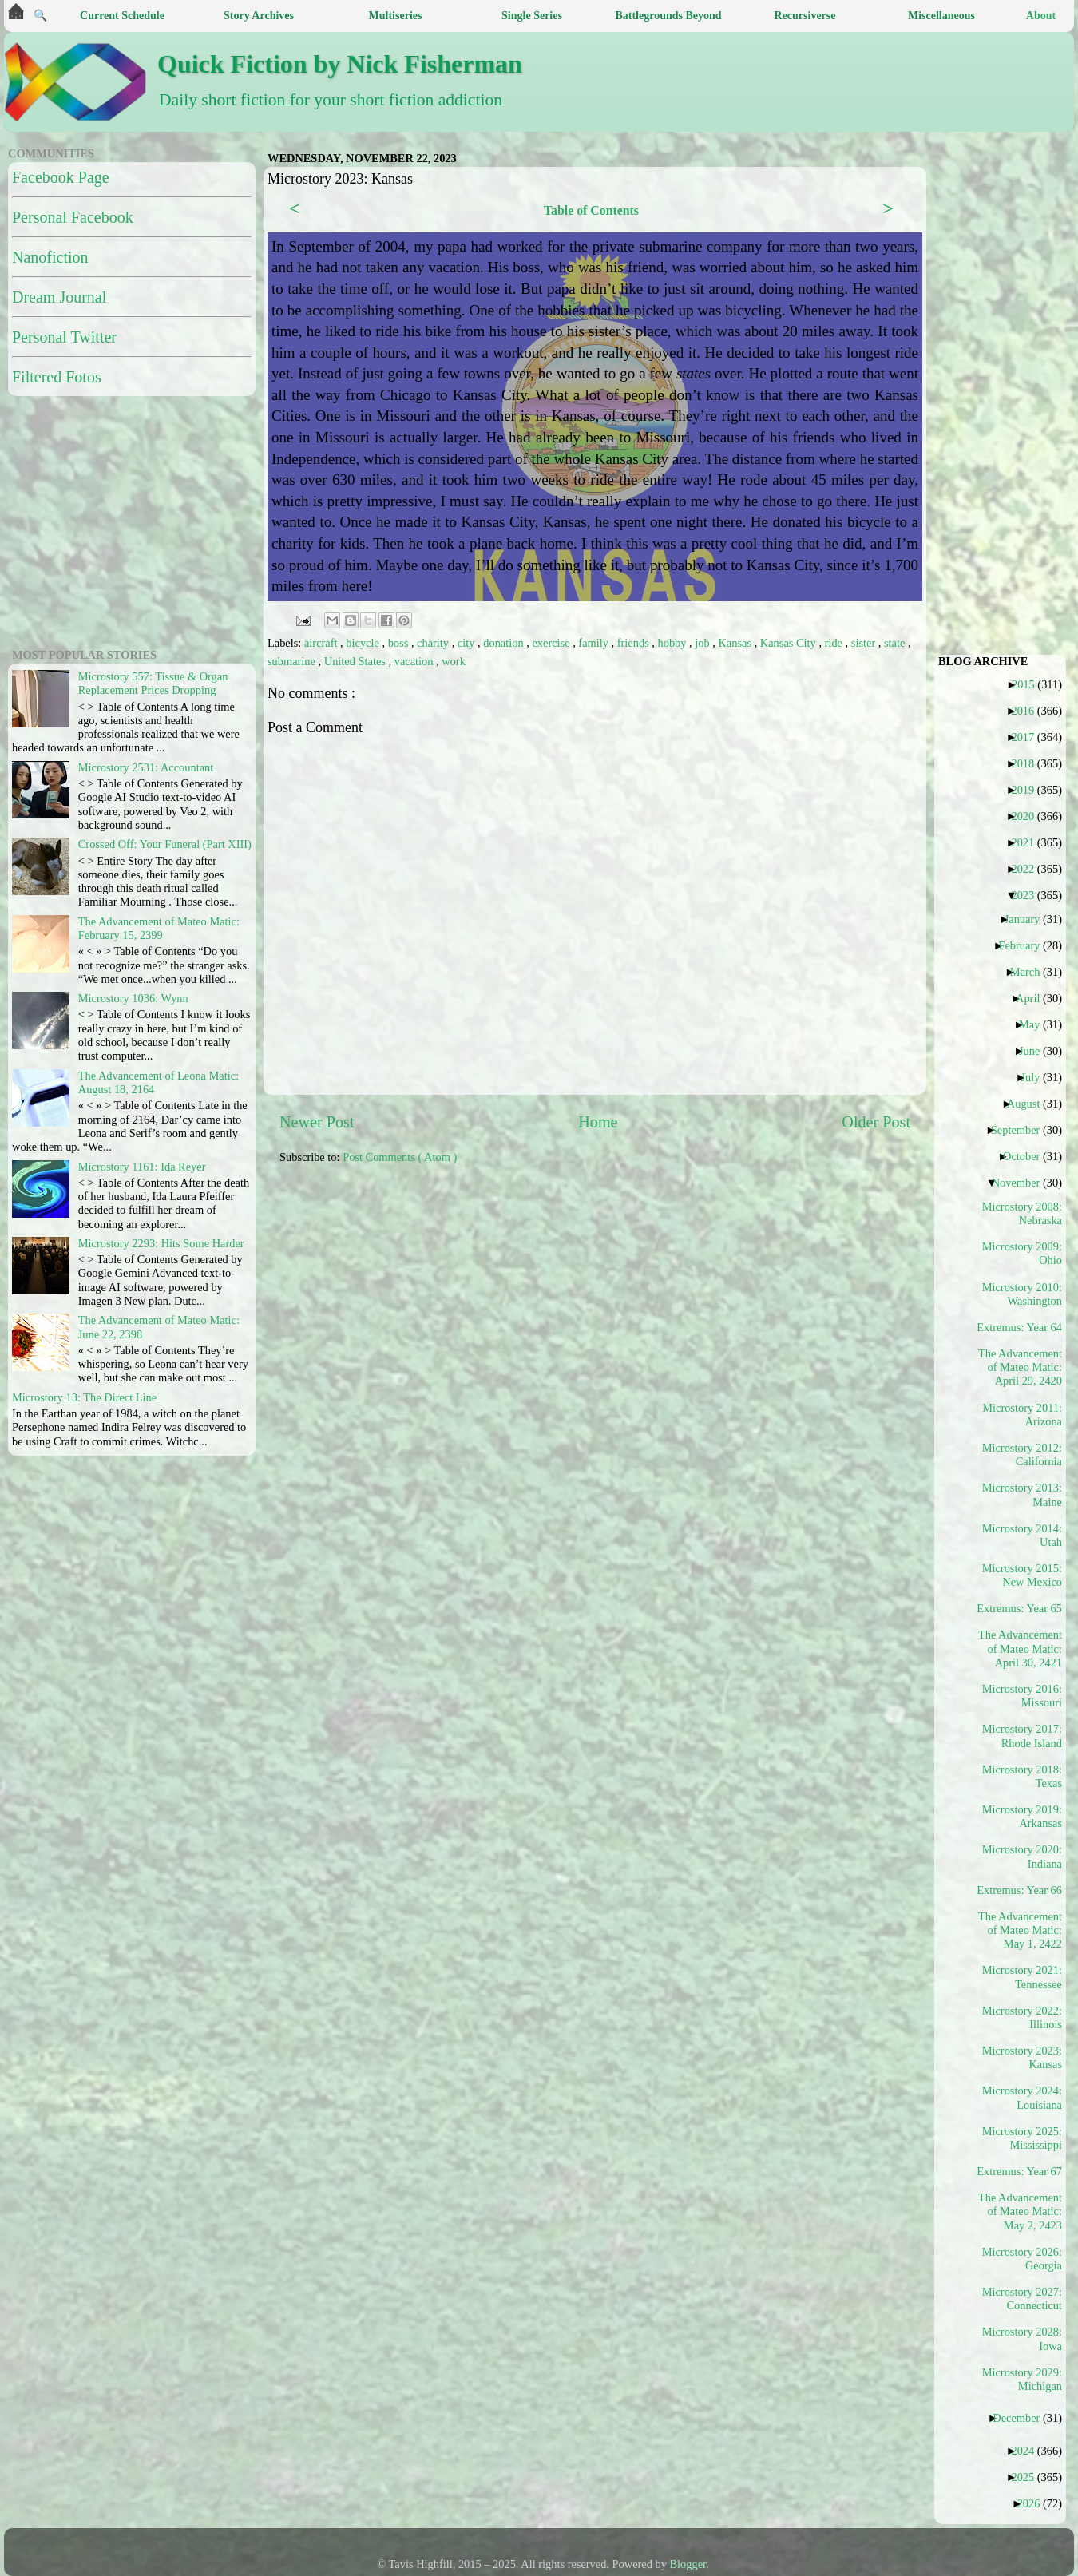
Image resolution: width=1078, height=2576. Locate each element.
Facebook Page (60, 177)
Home (597, 1122)
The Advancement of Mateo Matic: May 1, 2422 (1020, 1930)
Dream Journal (59, 297)
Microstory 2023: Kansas (1022, 2057)
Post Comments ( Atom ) (400, 1157)
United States (356, 661)
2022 (1028, 868)
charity (434, 642)
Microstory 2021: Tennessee (1022, 1977)
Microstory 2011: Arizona (1022, 1414)
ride (835, 642)
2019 (1028, 789)
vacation (415, 661)
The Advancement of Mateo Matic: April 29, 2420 (1020, 1367)
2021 (1028, 842)
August (1029, 1103)
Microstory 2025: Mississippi (1022, 2138)
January (1028, 919)
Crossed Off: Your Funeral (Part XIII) (165, 844)
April (1034, 998)
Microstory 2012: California (1022, 1454)
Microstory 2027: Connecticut (1022, 2298)
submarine (293, 661)
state (896, 642)
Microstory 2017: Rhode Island (1022, 1735)
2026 (1034, 2503)
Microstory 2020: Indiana (1022, 1856)
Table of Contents (591, 210)
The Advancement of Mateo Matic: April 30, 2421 (1020, 1648)
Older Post (876, 1122)
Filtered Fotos (56, 377)
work (454, 661)
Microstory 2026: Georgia (1022, 2258)
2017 (1028, 737)
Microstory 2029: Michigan (1022, 2379)
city (468, 642)
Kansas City (789, 642)
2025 (1028, 2477)
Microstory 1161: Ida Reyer (142, 1166)
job (703, 642)
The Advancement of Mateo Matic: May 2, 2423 (1020, 2211)
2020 (1028, 816)
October (1027, 1156)
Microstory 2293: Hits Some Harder (161, 1243)
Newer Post (317, 1122)
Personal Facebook (72, 217)
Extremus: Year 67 (1025, 2171)
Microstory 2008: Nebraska (1022, 1213)
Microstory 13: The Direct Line (84, 1397)
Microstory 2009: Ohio (1022, 1253)
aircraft (322, 642)
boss (399, 642)
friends (634, 642)
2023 (1028, 895)
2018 (1028, 763)
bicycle (364, 642)
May (1035, 1024)
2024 (1028, 2450)
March (1031, 971)
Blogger (688, 2564)
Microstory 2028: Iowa (1022, 2338)
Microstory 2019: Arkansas (1022, 1816)
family (594, 642)
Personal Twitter (64, 337)
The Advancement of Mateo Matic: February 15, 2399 (159, 928)
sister (864, 642)
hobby (673, 642)
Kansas (736, 642)
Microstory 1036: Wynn (133, 998)
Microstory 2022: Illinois (1022, 2017)
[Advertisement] (422, 1301)
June (1035, 1050)
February (1025, 945)
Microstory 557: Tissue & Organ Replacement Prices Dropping (153, 683)
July (1036, 1077)
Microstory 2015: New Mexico (1022, 1575)
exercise (552, 642)
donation (504, 642)
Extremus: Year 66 (1025, 1890)
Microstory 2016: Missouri (1022, 1695)
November (1022, 1182)
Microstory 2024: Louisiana (1022, 2097)
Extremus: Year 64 (1025, 1327)
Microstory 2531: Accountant (145, 767)
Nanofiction (50, 257)
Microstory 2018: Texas (1022, 1776)
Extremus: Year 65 (1025, 1608)
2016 (1028, 710)
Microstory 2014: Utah (1022, 1535)
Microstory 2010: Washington (1022, 1294)
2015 (1029, 684)
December (1022, 2418)
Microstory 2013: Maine (1022, 1494)
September (1021, 1130)
